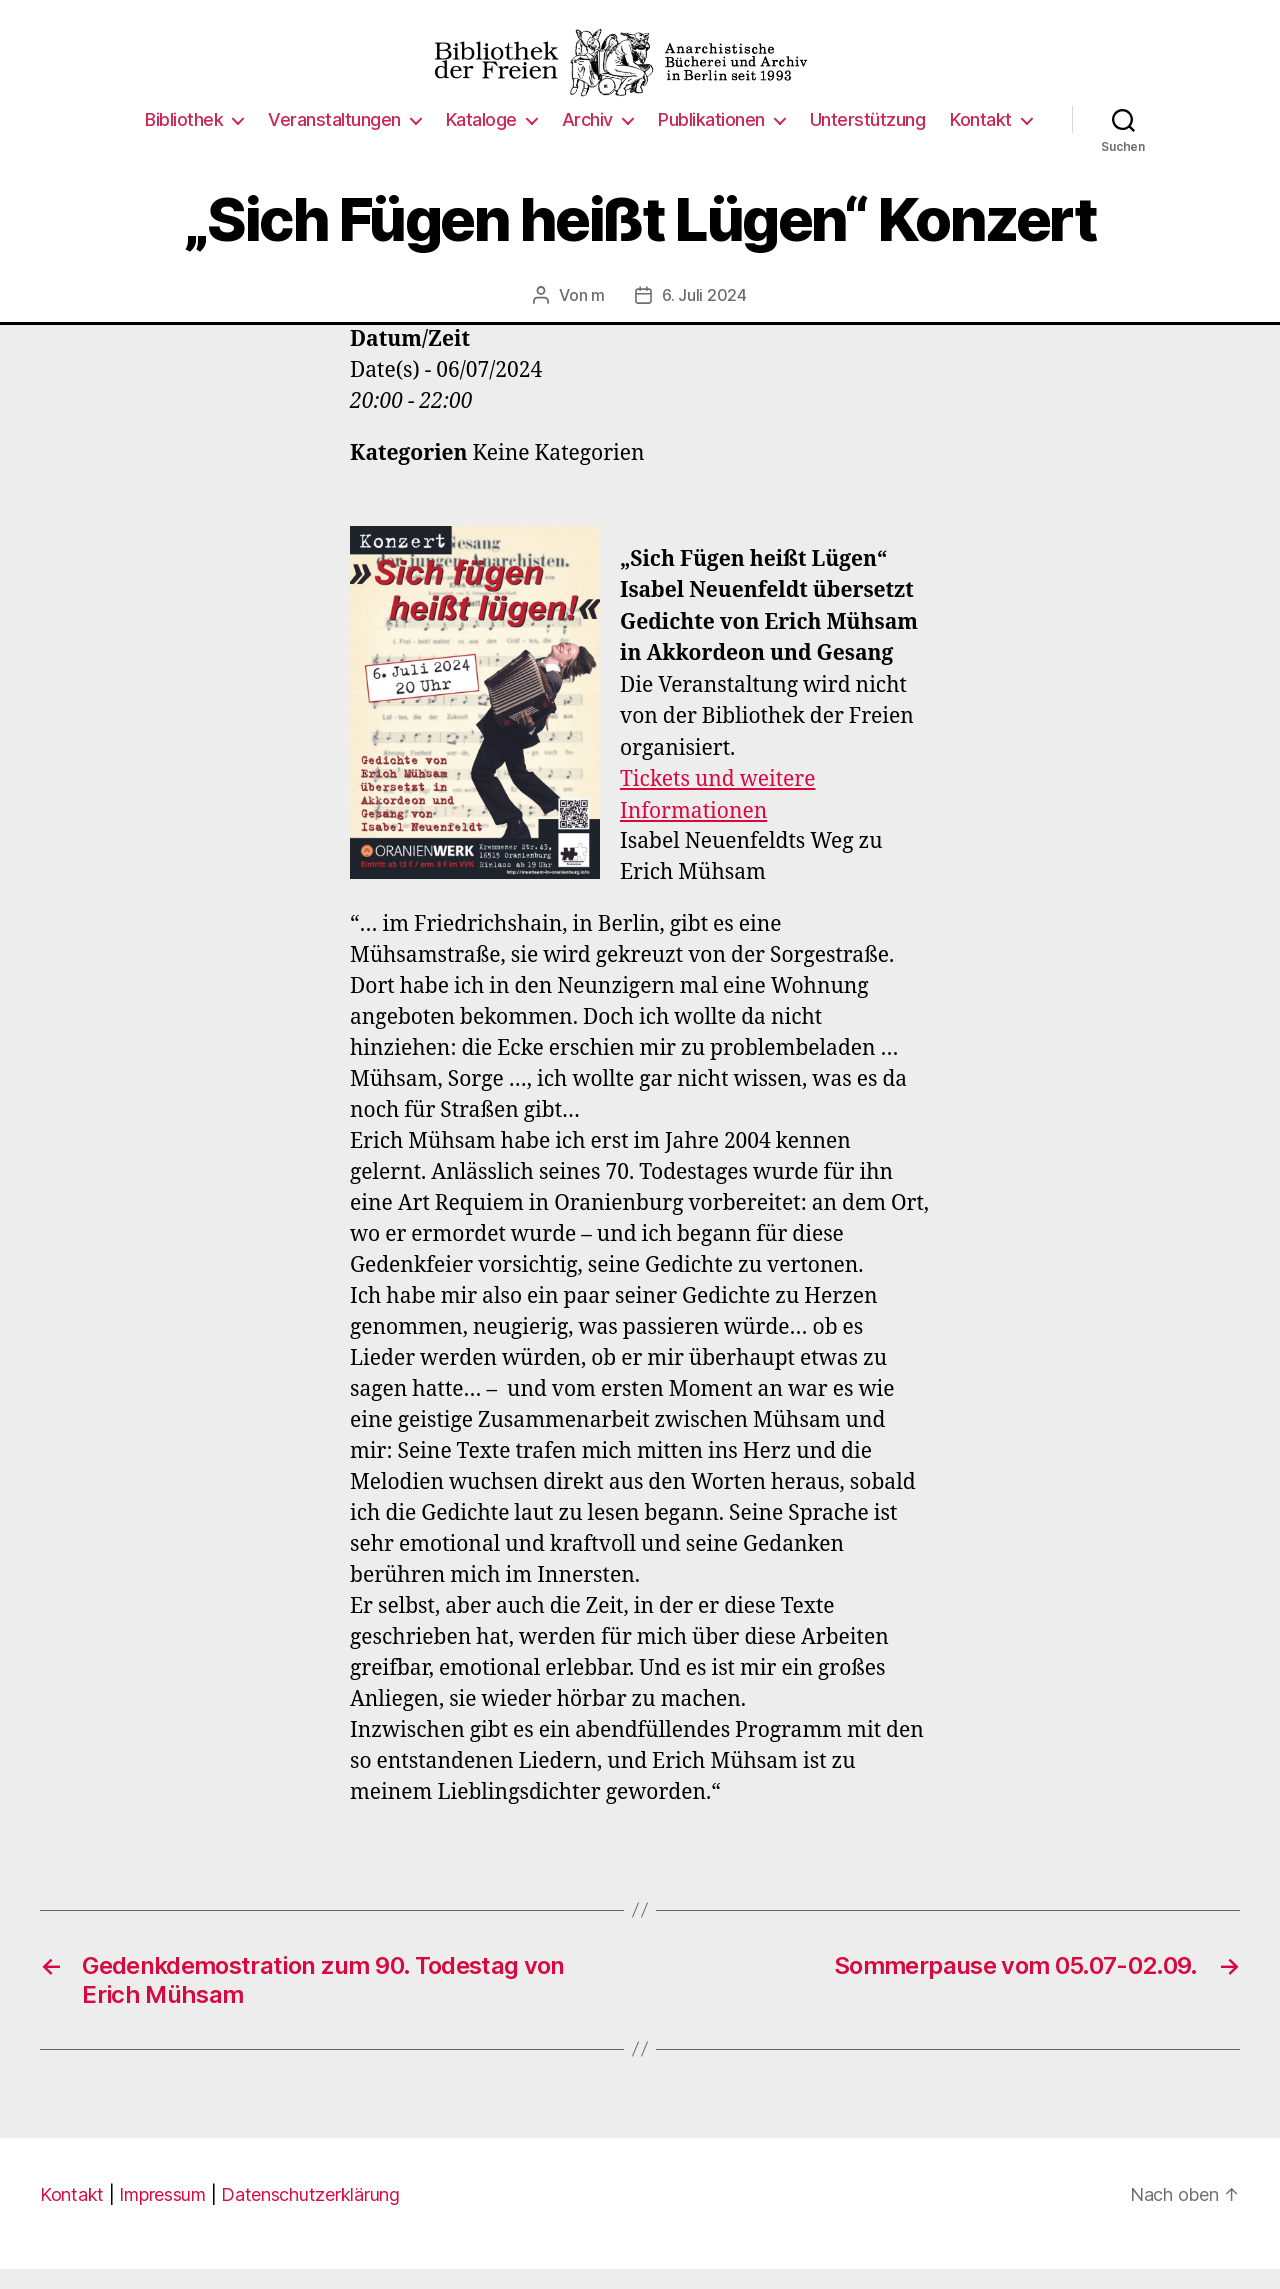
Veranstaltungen (334, 139)
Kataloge (481, 139)
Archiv (587, 139)
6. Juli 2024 (704, 315)
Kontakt (981, 139)
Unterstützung (868, 139)
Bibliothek (184, 139)
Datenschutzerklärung (310, 2214)
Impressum (162, 2214)
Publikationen (711, 139)
